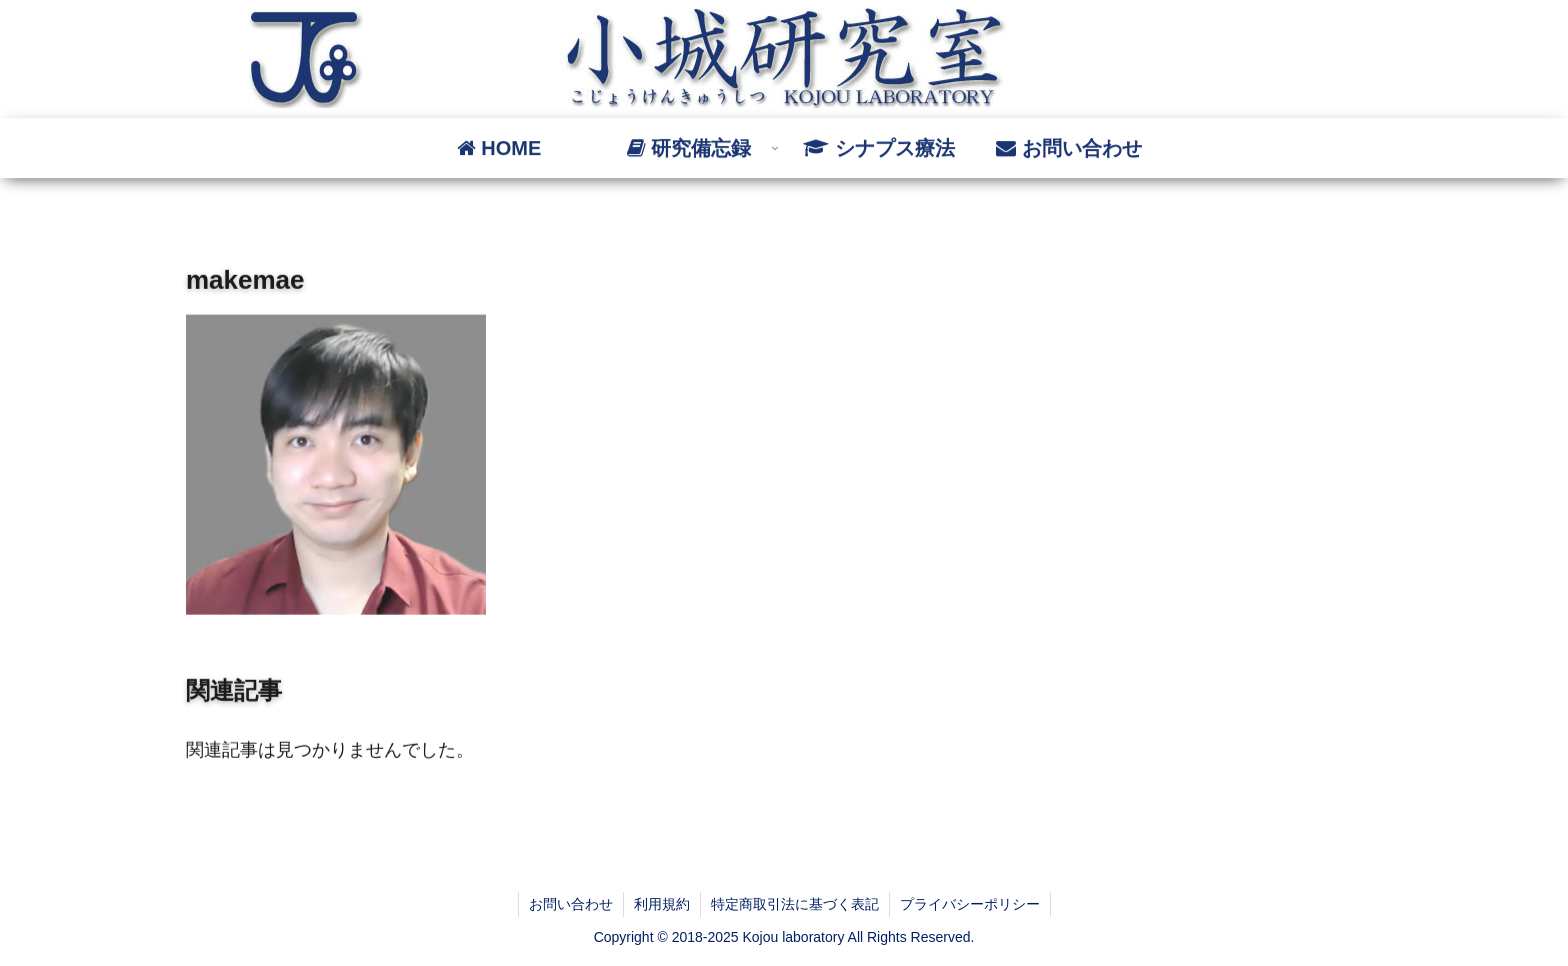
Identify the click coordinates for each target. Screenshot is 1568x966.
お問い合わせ (571, 904)
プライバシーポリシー (970, 904)
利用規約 (662, 904)
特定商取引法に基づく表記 (795, 904)
